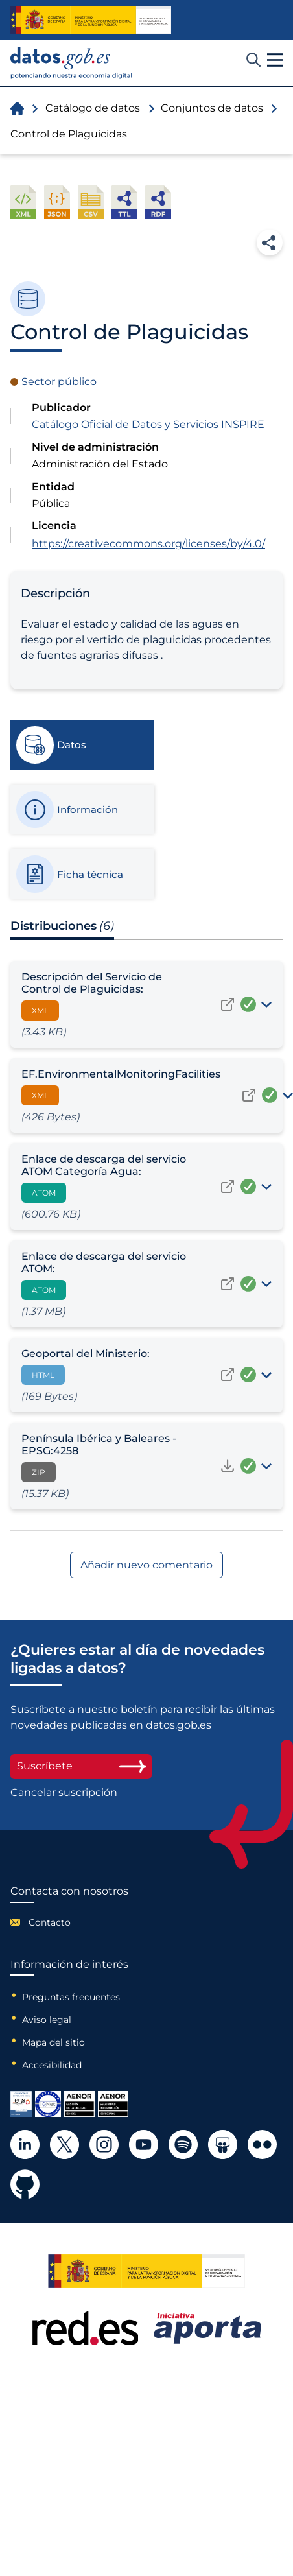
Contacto (50, 1922)
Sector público (59, 381)
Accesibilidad (52, 2065)
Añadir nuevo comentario (146, 1565)
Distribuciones (62, 926)
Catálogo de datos (92, 108)
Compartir (270, 242)
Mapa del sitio (53, 2042)
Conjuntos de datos (212, 108)
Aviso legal (46, 2020)
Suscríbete (81, 1766)
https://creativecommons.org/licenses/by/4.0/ (148, 544)
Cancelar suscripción (63, 1793)
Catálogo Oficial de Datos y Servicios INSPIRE (148, 424)
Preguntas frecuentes (71, 1997)
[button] (275, 60)
